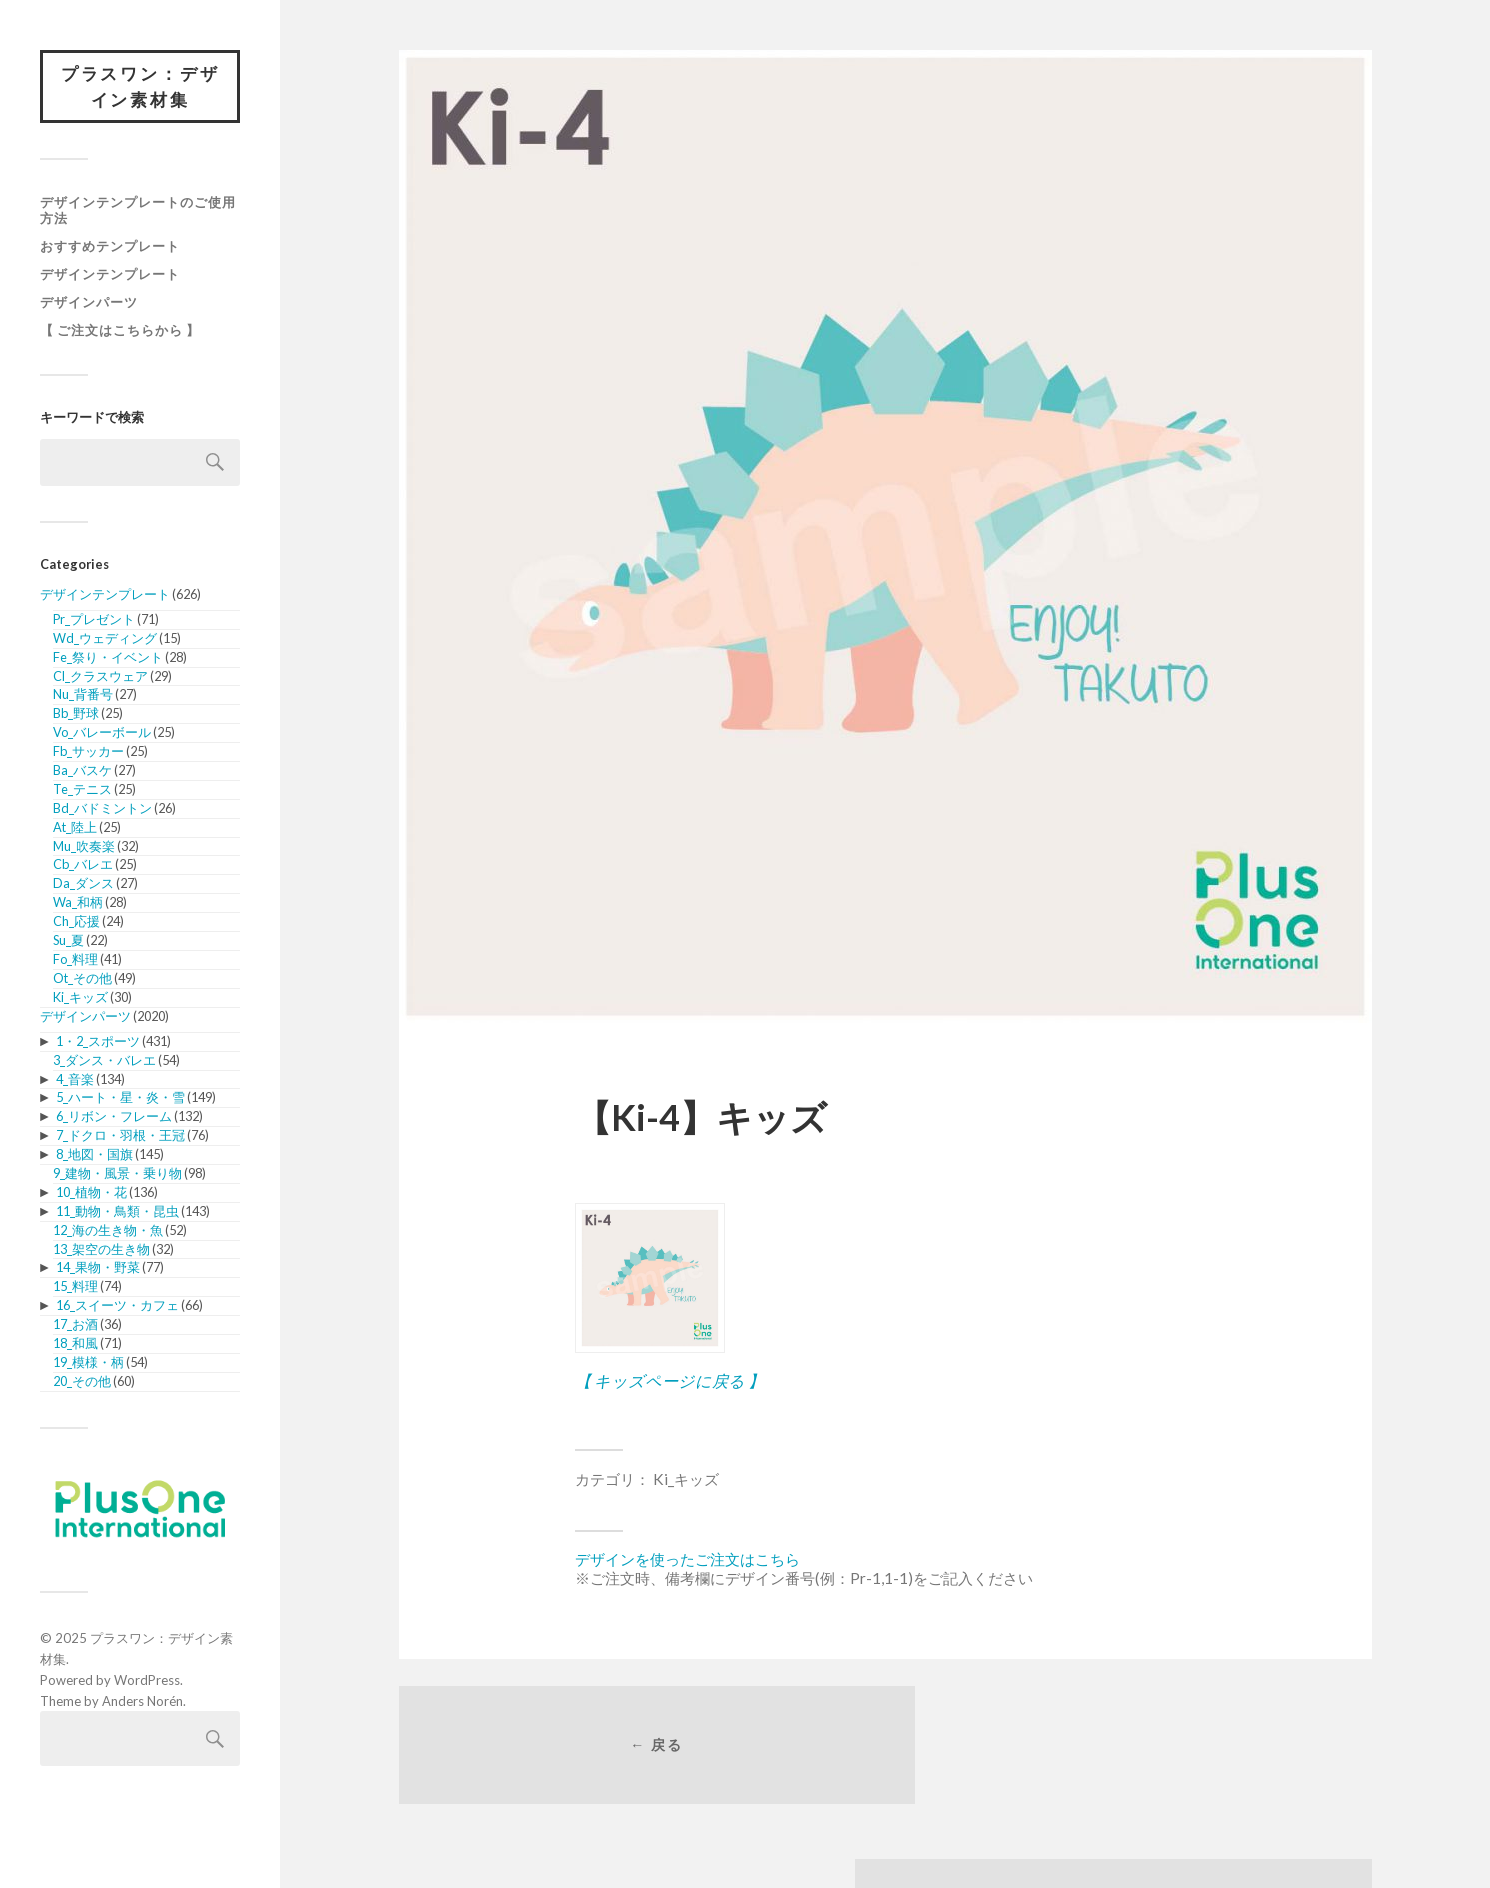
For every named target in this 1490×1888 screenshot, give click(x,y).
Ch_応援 (76, 923)
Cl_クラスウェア (100, 677)
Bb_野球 (76, 715)
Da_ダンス (83, 885)
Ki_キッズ (80, 998)
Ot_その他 (82, 980)
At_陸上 (75, 828)
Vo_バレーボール (102, 734)
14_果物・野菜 (98, 1269)
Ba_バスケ (82, 772)
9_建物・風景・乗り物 (117, 1175)
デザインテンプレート (110, 276)
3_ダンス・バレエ (104, 1062)
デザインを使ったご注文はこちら (687, 1559)
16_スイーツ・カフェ (117, 1307)
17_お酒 (75, 1326)
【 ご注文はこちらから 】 (120, 332)
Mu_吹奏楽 (84, 847)
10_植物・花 (91, 1194)
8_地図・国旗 (94, 1156)
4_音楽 (75, 1080)
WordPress (147, 1682)
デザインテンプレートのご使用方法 (138, 212)
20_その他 (82, 1383)
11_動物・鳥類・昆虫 (117, 1213)
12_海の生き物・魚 (108, 1232)
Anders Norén (142, 1702)
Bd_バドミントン (102, 810)
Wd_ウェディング (105, 640)
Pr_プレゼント (94, 621)
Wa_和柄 (78, 904)
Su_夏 (68, 942)
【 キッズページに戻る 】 (669, 1380)
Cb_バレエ (83, 866)
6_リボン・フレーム (114, 1118)
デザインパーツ (89, 304)
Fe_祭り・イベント (108, 658)
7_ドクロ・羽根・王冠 (120, 1137)
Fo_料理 (75, 961)
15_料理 (75, 1288)
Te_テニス (82, 791)
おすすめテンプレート (110, 248)
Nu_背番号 (83, 696)
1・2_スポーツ (98, 1043)
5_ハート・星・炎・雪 (120, 1099)
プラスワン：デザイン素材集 (140, 87)
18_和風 (75, 1345)
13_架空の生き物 (101, 1250)
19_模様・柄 (88, 1364)
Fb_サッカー (88, 753)
